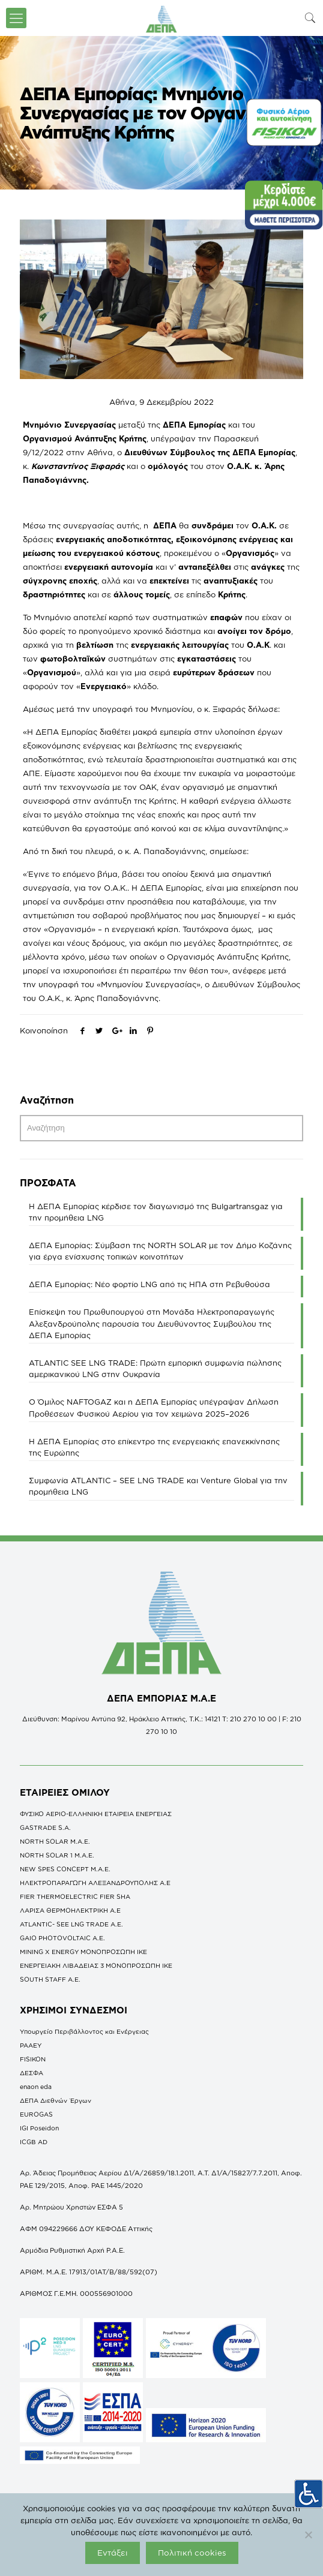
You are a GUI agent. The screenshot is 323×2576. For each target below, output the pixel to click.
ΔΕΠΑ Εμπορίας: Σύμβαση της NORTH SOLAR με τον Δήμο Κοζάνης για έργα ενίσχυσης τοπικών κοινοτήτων (160, 1251)
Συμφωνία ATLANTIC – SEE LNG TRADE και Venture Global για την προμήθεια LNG (158, 1486)
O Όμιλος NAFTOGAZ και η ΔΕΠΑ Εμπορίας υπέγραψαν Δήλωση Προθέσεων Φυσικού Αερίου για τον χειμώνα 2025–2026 (154, 1407)
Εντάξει (112, 2552)
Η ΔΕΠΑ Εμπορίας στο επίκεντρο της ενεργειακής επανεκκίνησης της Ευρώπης (154, 1447)
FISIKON (33, 2059)
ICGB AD (33, 2141)
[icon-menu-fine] (16, 18)
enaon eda (36, 2086)
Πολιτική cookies (192, 2552)
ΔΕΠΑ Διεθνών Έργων (55, 2100)
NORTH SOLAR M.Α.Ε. (55, 1841)
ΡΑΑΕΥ (30, 2045)
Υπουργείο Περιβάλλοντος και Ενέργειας (84, 2031)
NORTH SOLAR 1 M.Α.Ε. (57, 1855)
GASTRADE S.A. (45, 1827)
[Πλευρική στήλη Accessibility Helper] (308, 2492)
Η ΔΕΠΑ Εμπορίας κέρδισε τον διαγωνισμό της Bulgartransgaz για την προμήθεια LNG (156, 1212)
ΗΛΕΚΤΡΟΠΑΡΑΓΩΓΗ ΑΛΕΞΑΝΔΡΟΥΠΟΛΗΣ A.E (95, 1882)
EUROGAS (36, 2114)
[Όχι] (308, 2535)
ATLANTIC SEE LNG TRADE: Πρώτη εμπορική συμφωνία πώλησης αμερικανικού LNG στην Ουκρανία (155, 1368)
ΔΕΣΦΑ (31, 2072)
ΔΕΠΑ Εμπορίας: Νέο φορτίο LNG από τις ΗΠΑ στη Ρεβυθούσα (149, 1284)
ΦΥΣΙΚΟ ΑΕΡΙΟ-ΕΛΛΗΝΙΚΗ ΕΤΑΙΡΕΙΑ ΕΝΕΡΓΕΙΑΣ (96, 1813)
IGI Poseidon (39, 2128)
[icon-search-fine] (310, 18)
